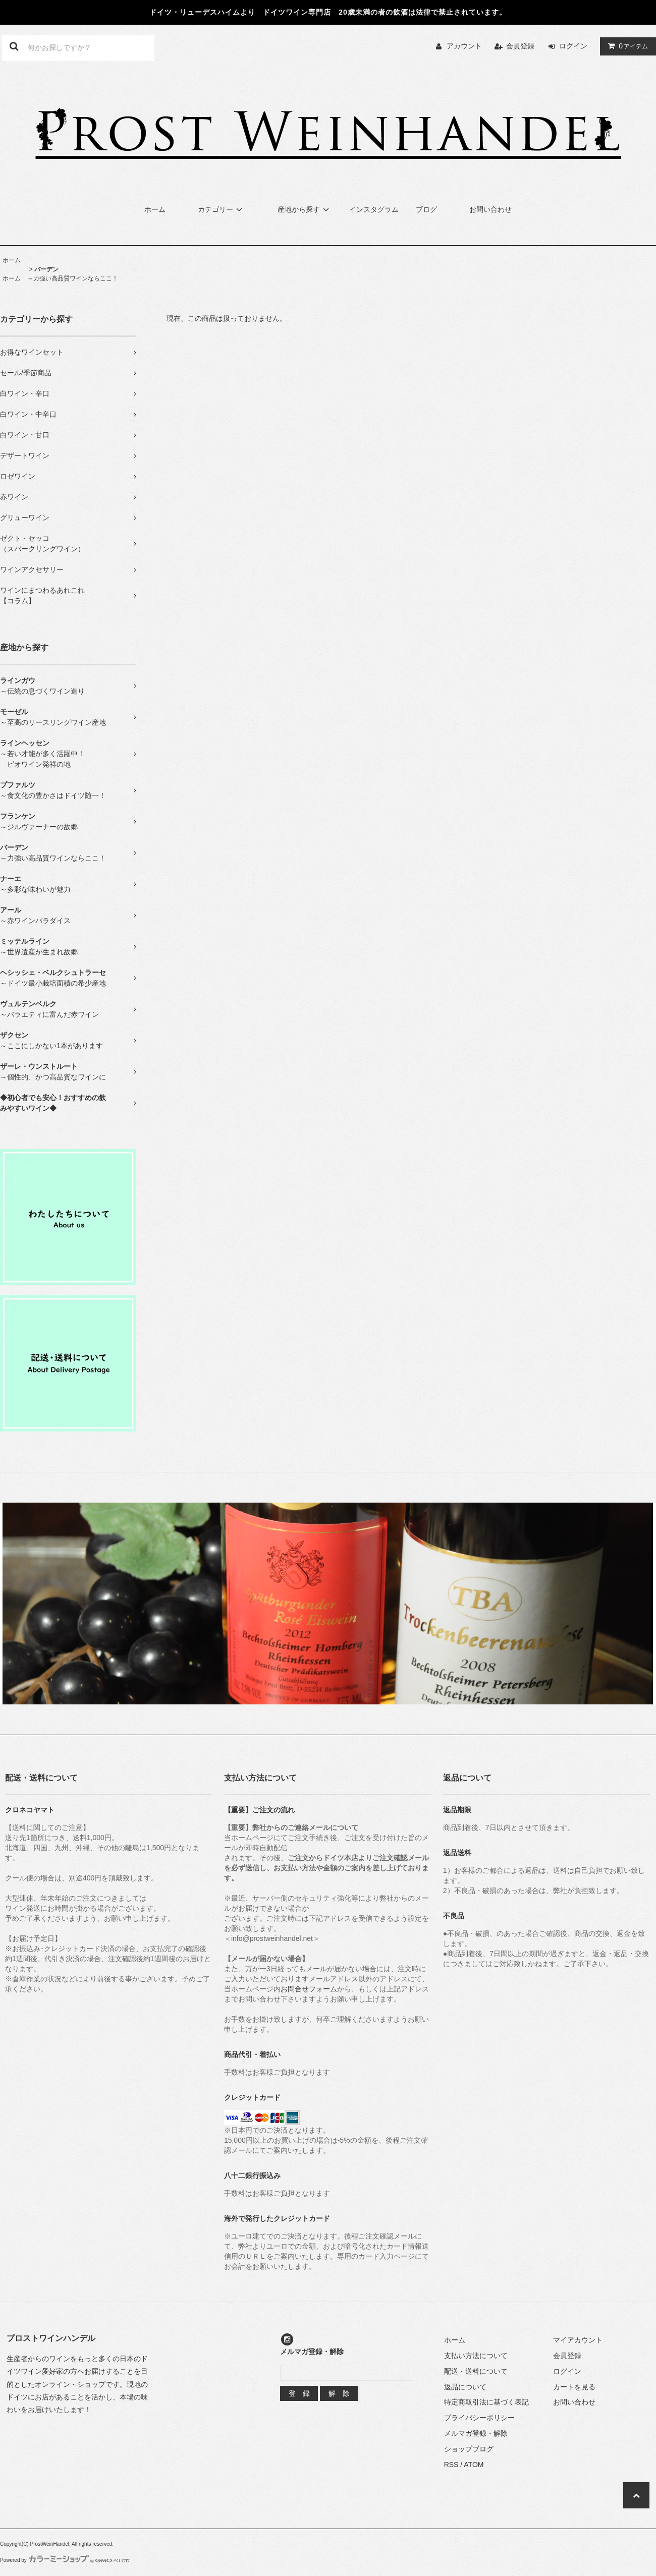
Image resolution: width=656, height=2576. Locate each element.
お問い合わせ (490, 209)
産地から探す (305, 209)
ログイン (573, 46)
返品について (465, 2387)
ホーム (155, 209)
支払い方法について (476, 2356)
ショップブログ (469, 2449)
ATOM (473, 2464)
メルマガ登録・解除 (476, 2433)
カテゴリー (221, 209)
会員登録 (520, 46)
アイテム (626, 46)
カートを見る (574, 2387)
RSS (451, 2464)
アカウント (464, 46)
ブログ (426, 209)
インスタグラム (374, 209)
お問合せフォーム (309, 1989)
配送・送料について (476, 2371)
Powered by (65, 2560)
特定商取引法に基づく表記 (486, 2402)
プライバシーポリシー (479, 2418)
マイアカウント (578, 2340)
